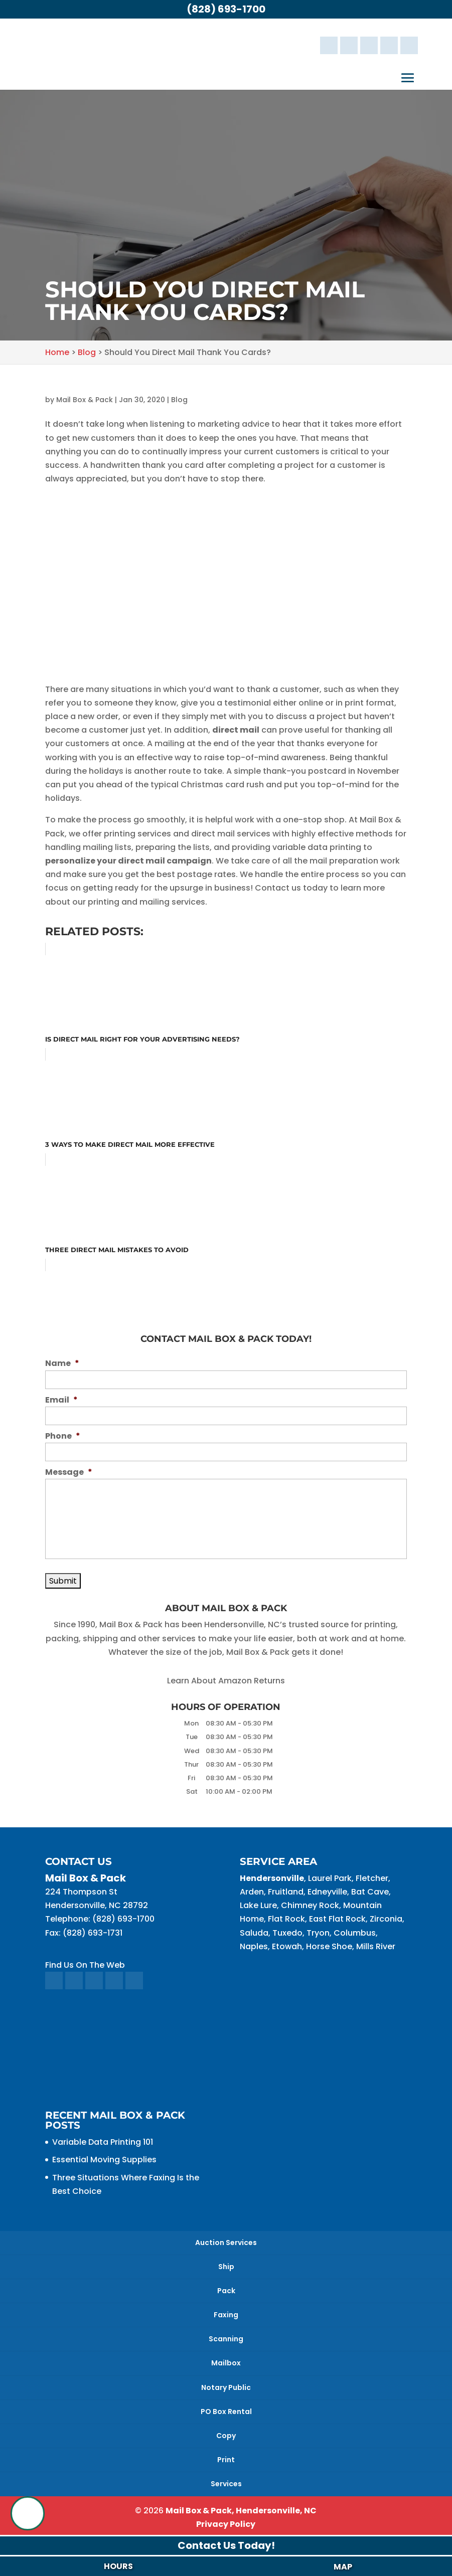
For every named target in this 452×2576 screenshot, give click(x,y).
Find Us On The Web (85, 1965)
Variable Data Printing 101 (102, 2142)
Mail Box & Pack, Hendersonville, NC (241, 2510)
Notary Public (226, 2387)
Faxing (226, 2315)
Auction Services (226, 2243)
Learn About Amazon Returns (226, 1680)
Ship (226, 2267)
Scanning (226, 2339)
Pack (226, 2291)
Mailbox (226, 2363)
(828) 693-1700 (226, 9)
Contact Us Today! (226, 2545)
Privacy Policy (225, 2524)
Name (62, 1363)
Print (226, 2460)
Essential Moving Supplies (104, 2159)
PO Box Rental (226, 2412)
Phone (62, 1436)
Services (226, 2484)
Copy (226, 2436)
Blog (179, 400)
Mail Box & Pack (84, 400)
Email (61, 1400)
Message (68, 1472)
